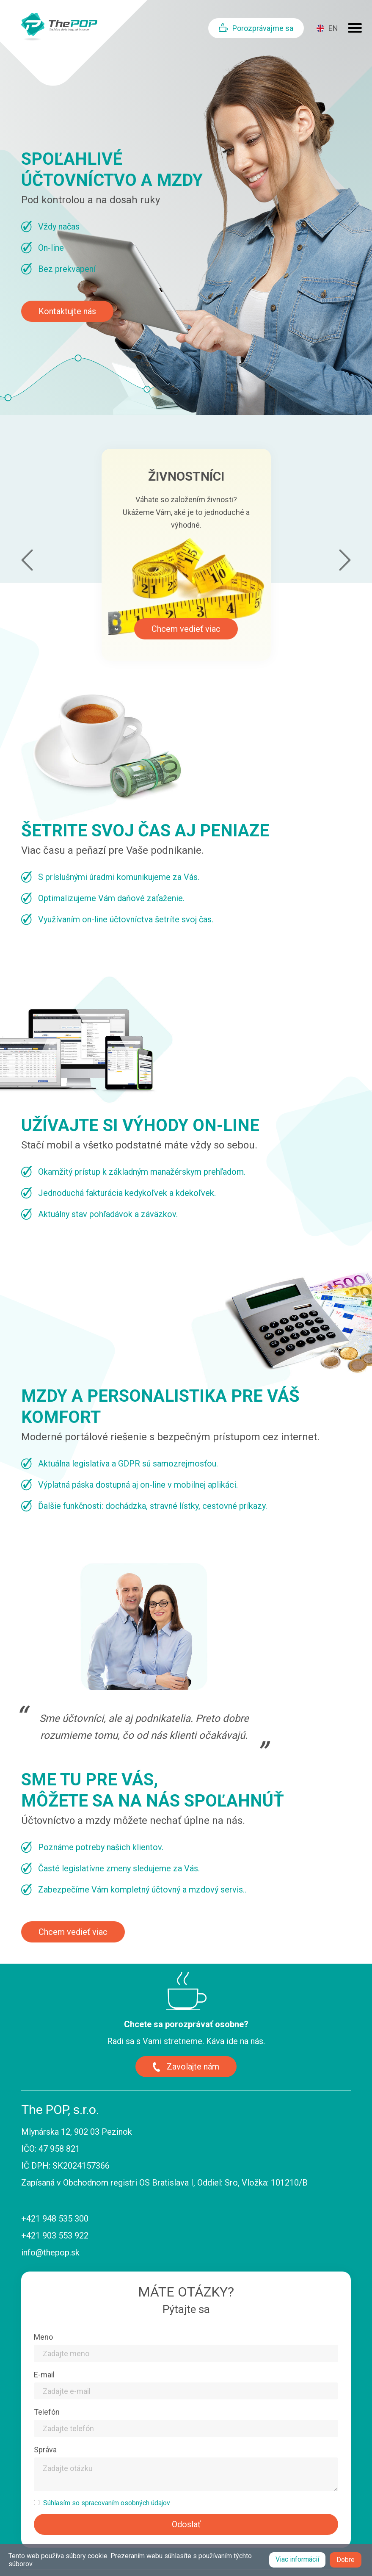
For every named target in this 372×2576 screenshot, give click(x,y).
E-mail (44, 2374)
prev (27, 560)
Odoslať (186, 2524)
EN (333, 28)
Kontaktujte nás (67, 311)
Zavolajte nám (193, 2066)
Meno (43, 2337)
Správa (45, 2449)
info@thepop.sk (50, 2252)
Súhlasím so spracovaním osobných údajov (106, 2503)
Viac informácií (297, 2559)
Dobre (345, 2560)
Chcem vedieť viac (186, 629)
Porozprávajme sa (262, 28)
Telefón (47, 2411)
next (345, 560)
